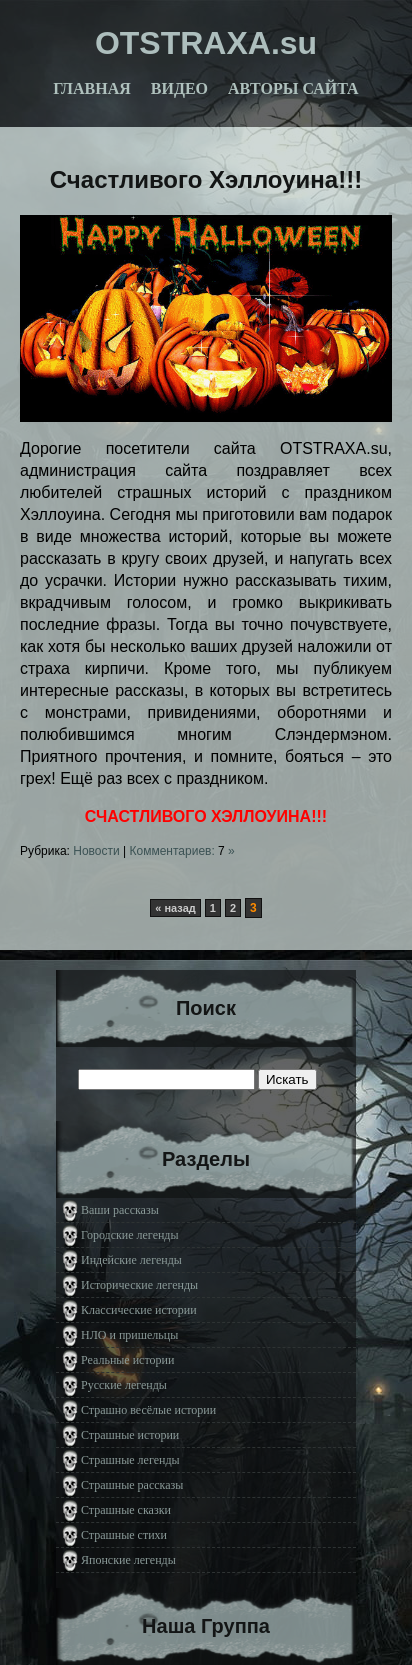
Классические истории (139, 1310)
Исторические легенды (139, 1285)
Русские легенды (124, 1385)
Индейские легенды (131, 1260)
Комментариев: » (182, 851)
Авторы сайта (293, 88)
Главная (91, 88)
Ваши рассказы (120, 1210)
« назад (175, 908)
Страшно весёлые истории (148, 1410)
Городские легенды (130, 1235)
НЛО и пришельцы (129, 1335)
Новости (96, 851)
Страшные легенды (130, 1460)
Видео (179, 88)
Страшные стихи (124, 1535)
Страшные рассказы (132, 1485)
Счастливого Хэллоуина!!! (206, 179)
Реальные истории (127, 1360)
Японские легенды (128, 1560)
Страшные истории (130, 1435)
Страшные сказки (126, 1510)
